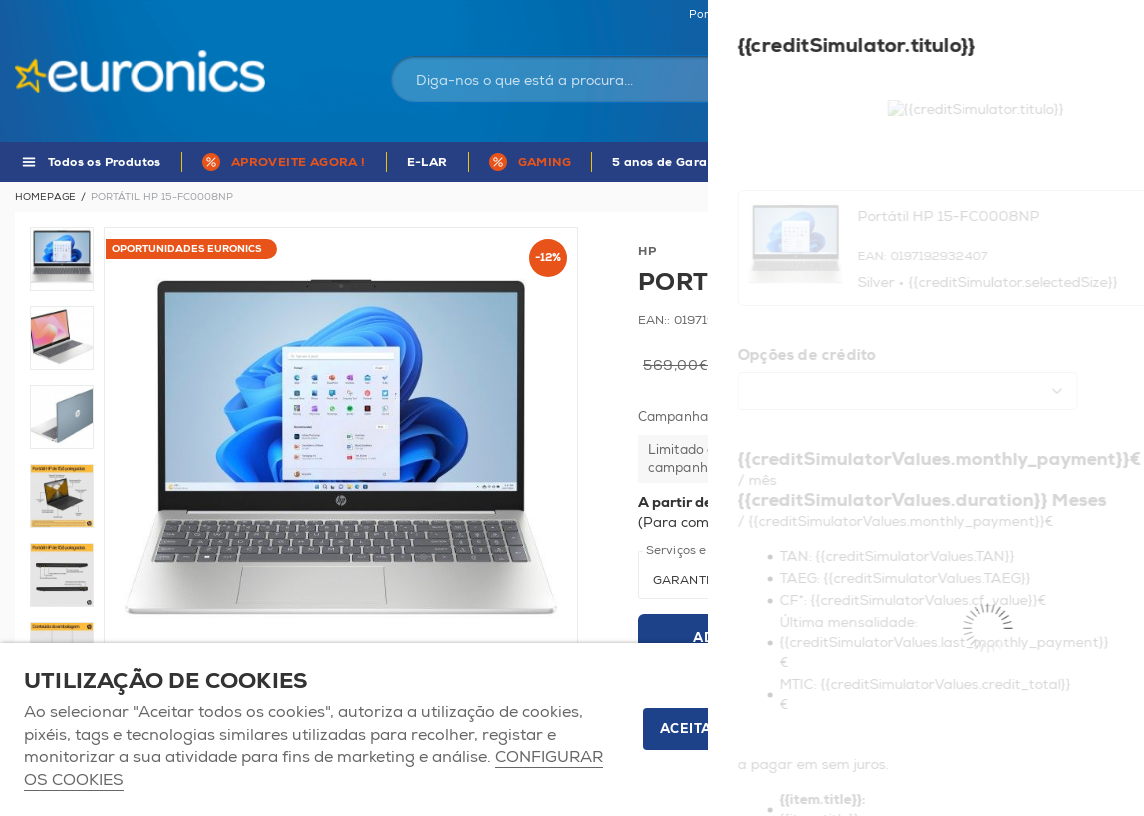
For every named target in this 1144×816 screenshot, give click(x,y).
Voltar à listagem (1076, 197)
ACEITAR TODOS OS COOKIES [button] (764, 729)
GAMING (544, 162)
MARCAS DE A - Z (1008, 162)
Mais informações (1033, 522)
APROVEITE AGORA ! (298, 162)
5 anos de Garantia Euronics (700, 162)
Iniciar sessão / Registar (886, 64)
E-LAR (427, 162)
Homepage (45, 197)
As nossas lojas (906, 15)
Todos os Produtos (104, 162)
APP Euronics (870, 162)
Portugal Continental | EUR (762, 15)
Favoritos (1002, 15)
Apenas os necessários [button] (1008, 729)
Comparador (1094, 15)
